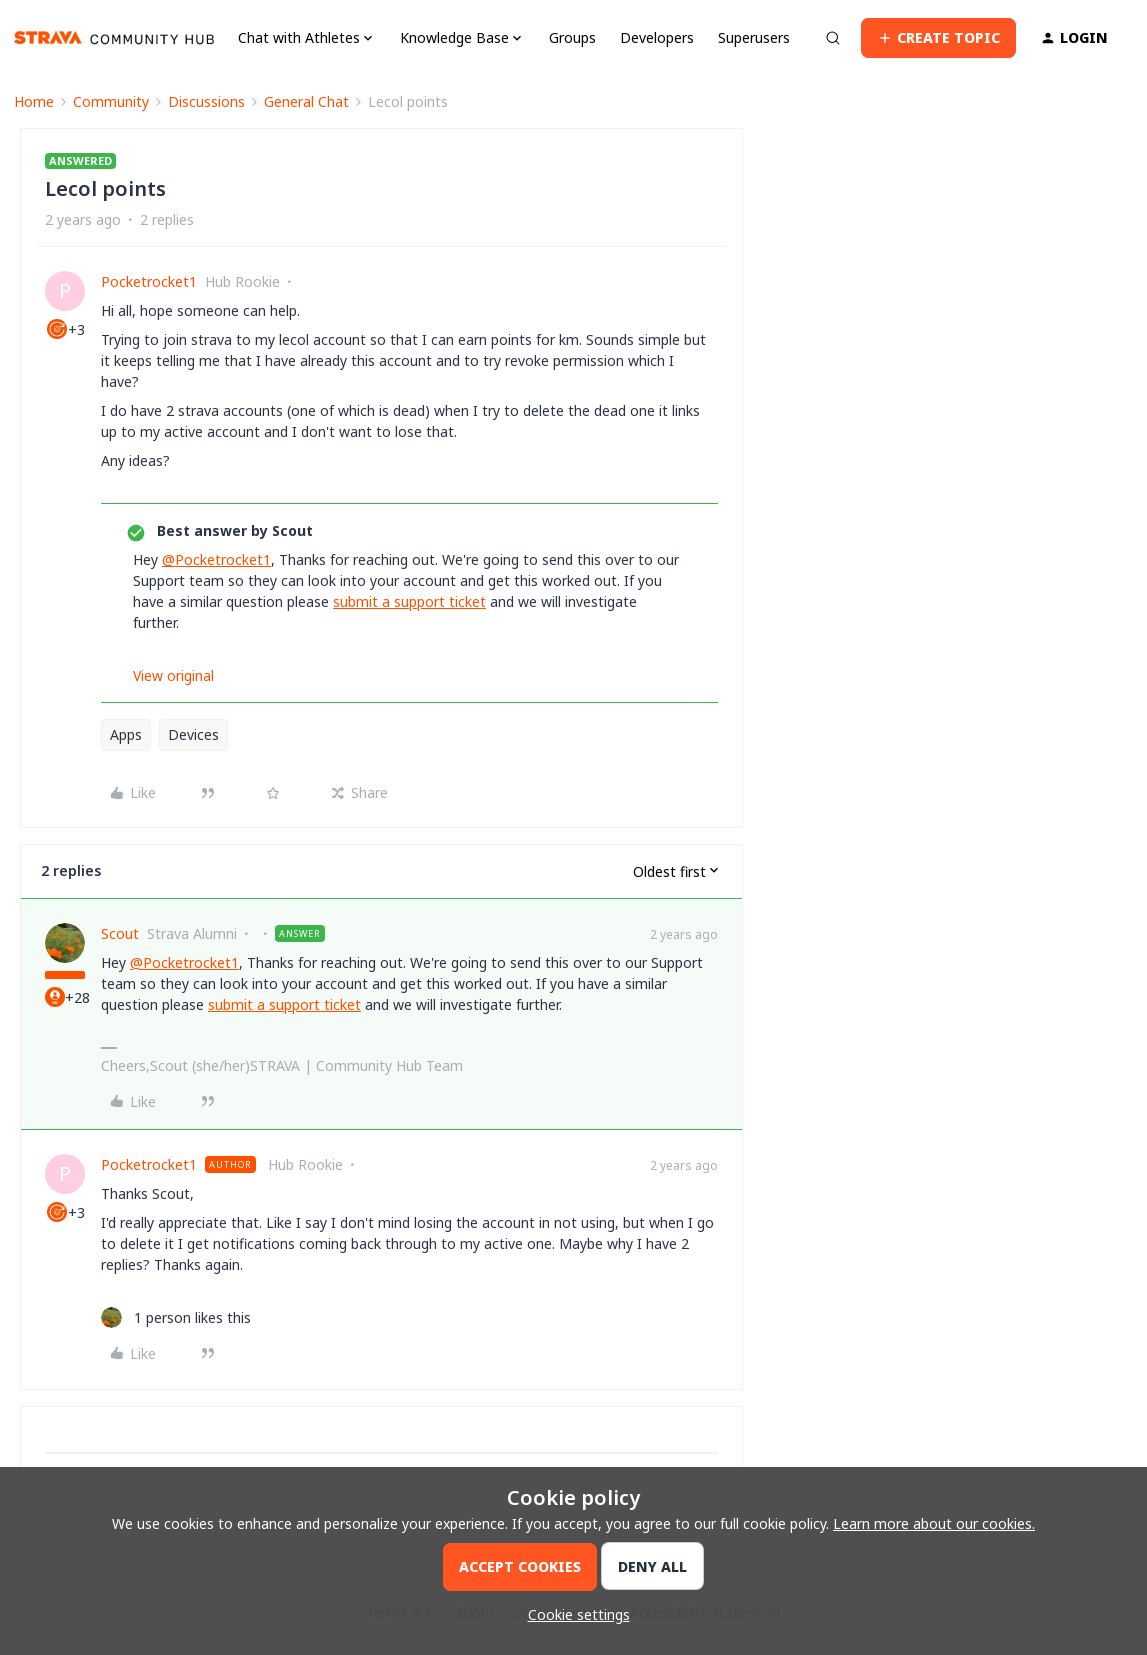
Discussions (206, 101)
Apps (126, 734)
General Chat (306, 101)
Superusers (754, 37)
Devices (193, 734)
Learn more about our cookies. (934, 1523)
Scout (120, 933)
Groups (572, 37)
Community (111, 101)
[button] (938, 38)
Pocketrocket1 (149, 281)
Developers (657, 37)
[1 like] (176, 1317)
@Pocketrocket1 (216, 559)
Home (34, 101)
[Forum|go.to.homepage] (114, 38)
